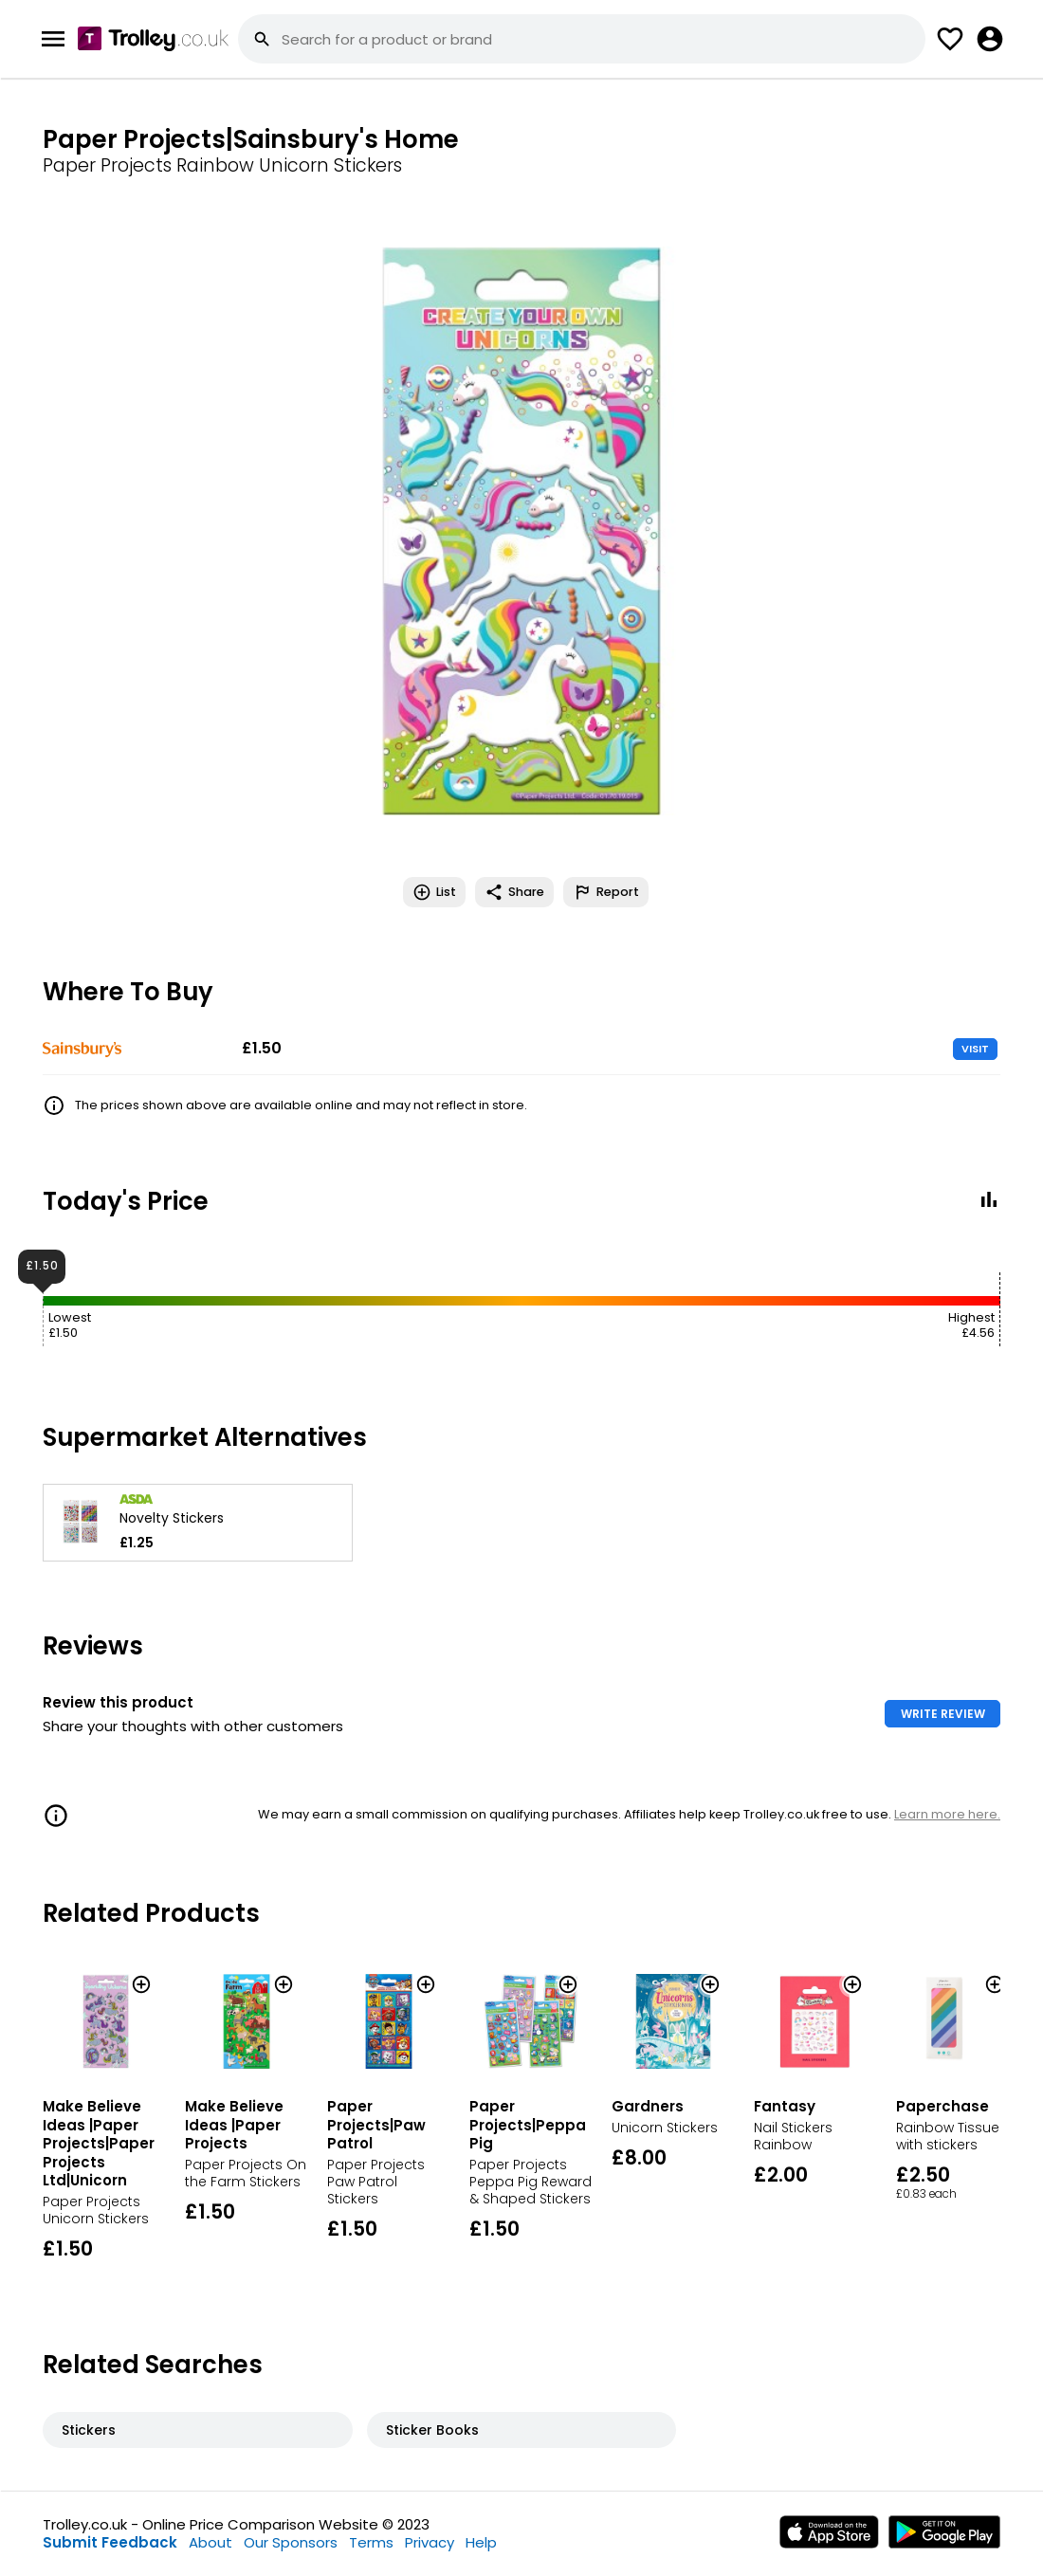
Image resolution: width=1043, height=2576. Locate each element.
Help (481, 2542)
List (434, 892)
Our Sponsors (291, 2542)
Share (514, 892)
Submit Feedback (110, 2542)
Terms (371, 2542)
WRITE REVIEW (943, 1714)
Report (606, 892)
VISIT (975, 1048)
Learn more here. (947, 1814)
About (210, 2542)
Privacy (429, 2542)
